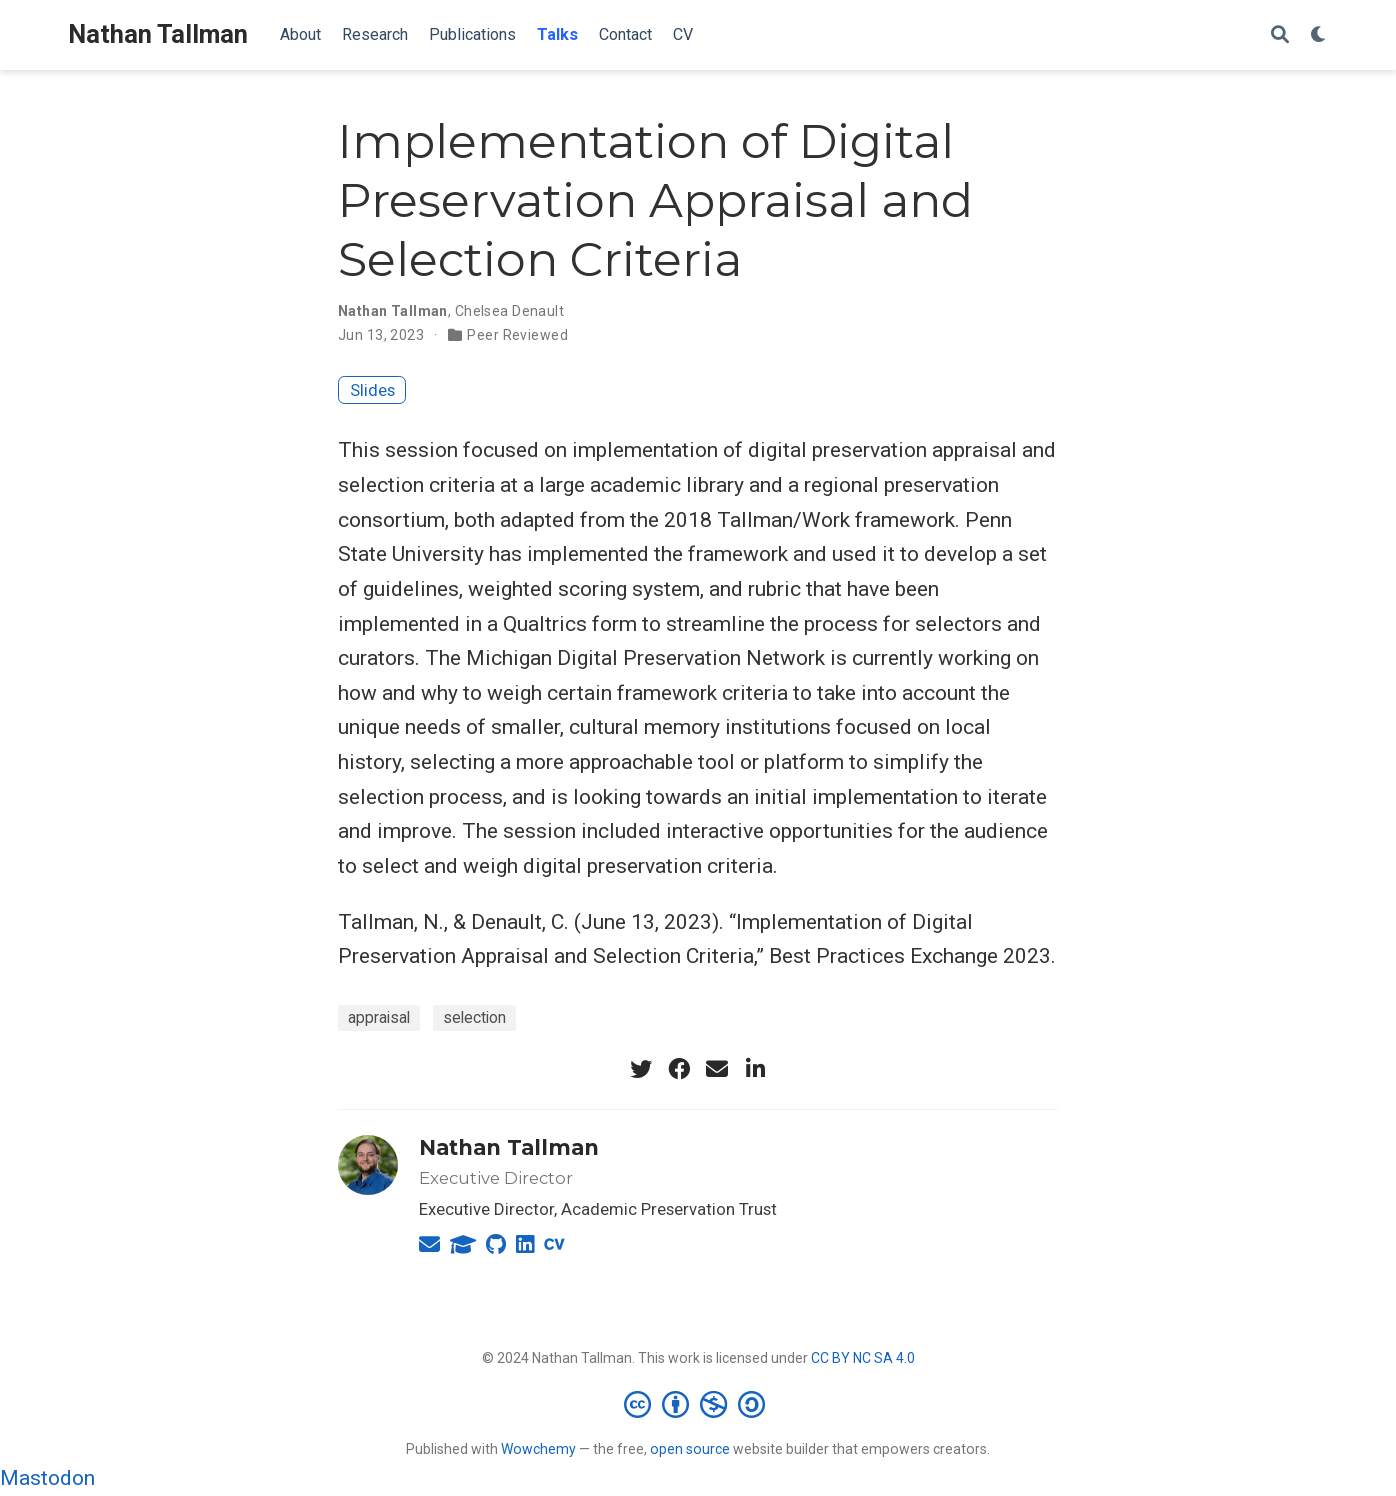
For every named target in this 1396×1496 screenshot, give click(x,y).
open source (690, 1449)
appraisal (379, 1017)
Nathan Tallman (158, 34)
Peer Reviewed (517, 335)
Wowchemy (538, 1449)
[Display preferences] (1319, 35)
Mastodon (47, 1478)
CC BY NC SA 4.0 (863, 1358)
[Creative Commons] (698, 1404)
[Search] (1280, 35)
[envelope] (717, 1069)
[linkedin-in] (755, 1069)
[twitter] (641, 1069)
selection (474, 1017)
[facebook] (679, 1069)
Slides (372, 390)
